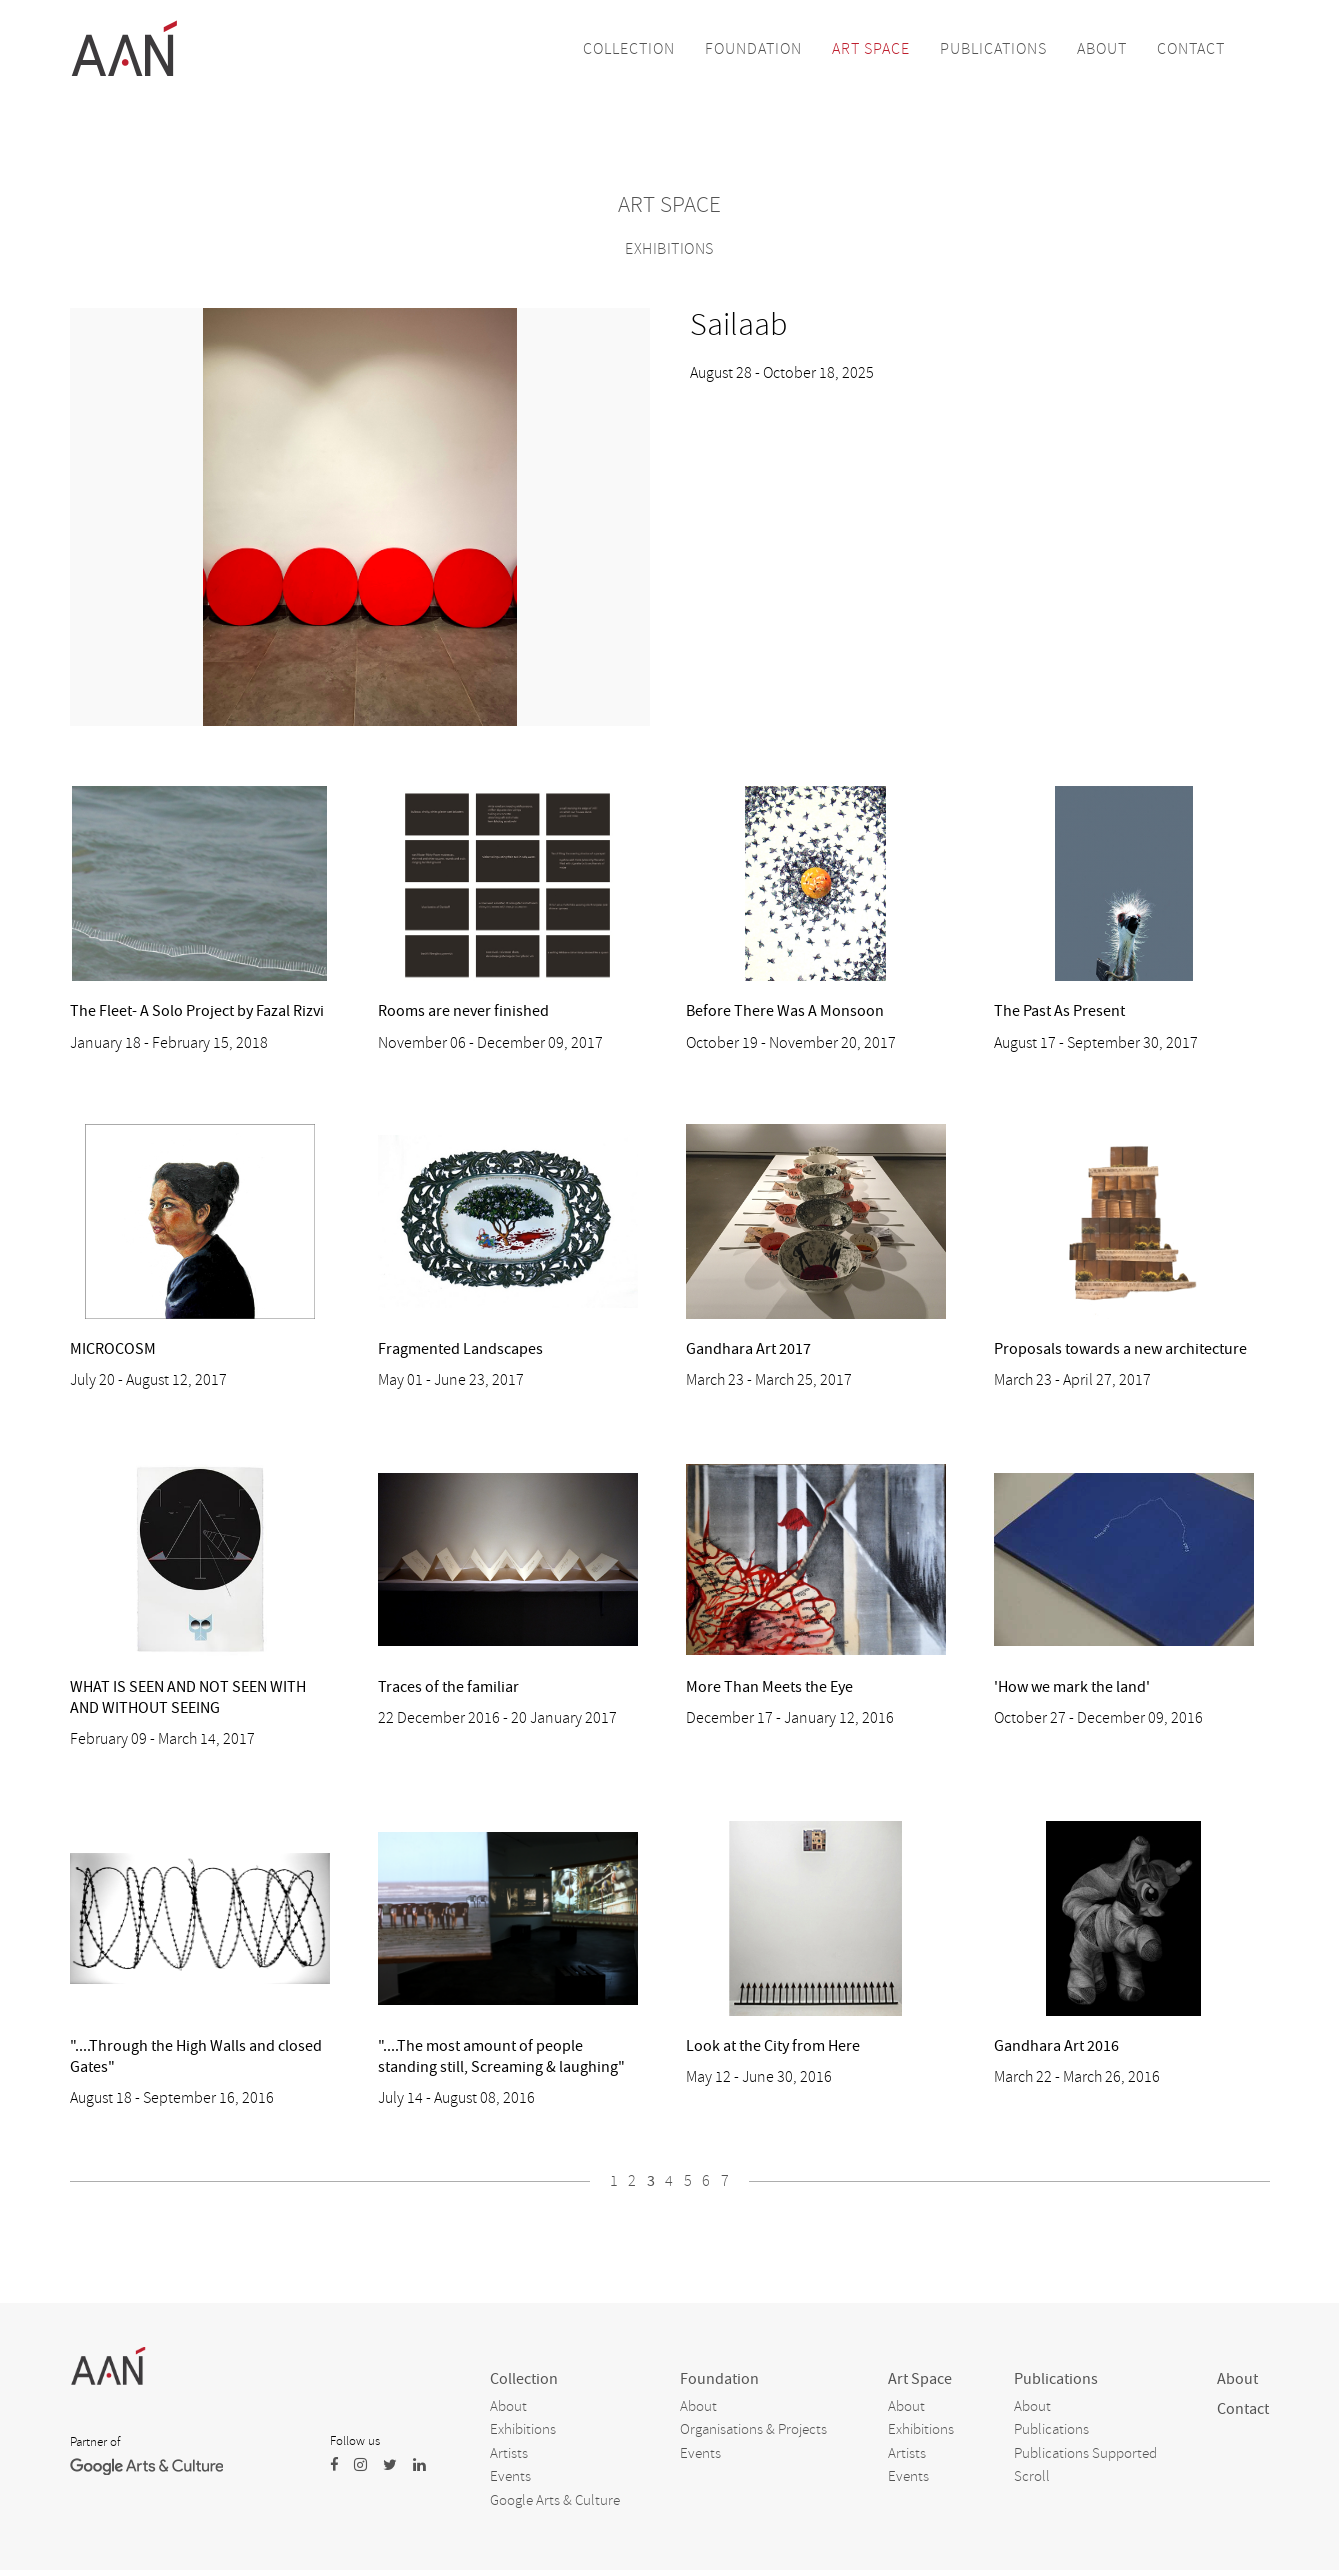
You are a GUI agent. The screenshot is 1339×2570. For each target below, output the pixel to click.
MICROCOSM (113, 1349)
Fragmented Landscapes (460, 1349)
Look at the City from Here (773, 2046)
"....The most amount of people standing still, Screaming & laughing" (501, 2056)
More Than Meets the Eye (769, 1687)
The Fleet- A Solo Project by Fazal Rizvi (197, 1011)
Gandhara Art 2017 (748, 1349)
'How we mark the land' (1072, 1687)
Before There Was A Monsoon (785, 1011)
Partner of (95, 2442)
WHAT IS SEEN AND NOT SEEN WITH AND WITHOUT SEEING (188, 1697)
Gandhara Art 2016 (1056, 2046)
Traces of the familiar (448, 1687)
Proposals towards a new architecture (1120, 1349)
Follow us (355, 2441)
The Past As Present (1059, 1011)
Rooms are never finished (463, 1011)
